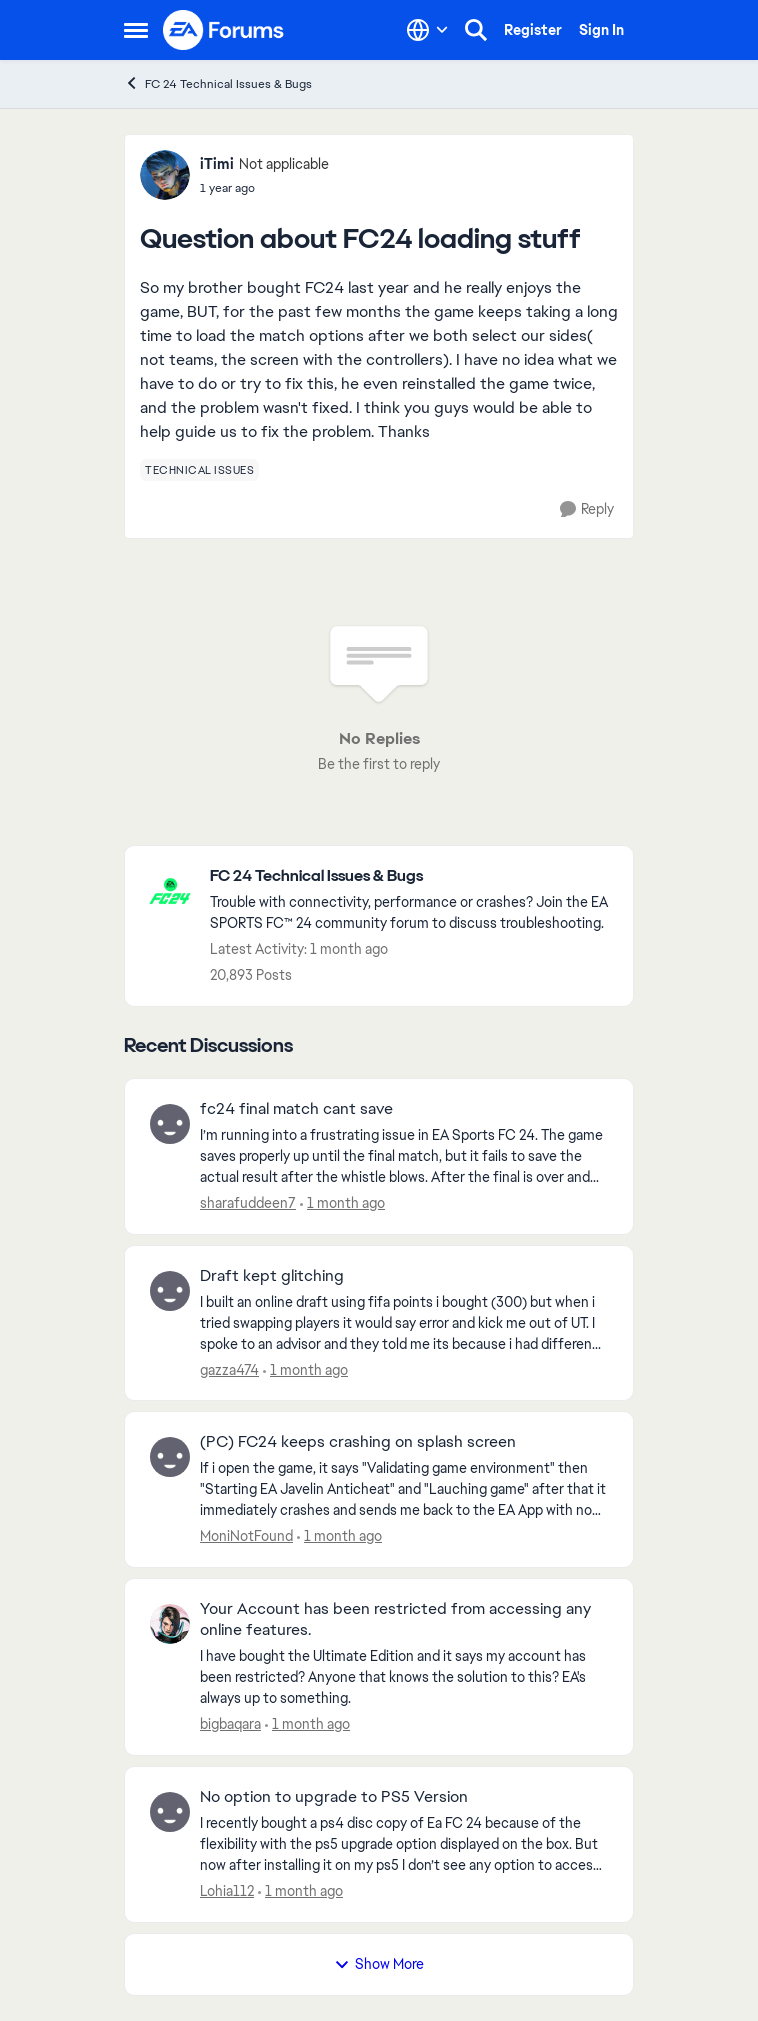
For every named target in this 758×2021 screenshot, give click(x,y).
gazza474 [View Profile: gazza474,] (229, 1369)
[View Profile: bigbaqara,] (170, 1624)
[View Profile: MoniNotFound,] (170, 1457)
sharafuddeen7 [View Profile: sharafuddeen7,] (248, 1203)
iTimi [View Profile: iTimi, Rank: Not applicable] (217, 164)
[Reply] (587, 509)
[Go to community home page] (224, 30)
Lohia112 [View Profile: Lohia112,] (227, 1891)
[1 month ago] (342, 1203)
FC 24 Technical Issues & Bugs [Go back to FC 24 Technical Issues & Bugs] (218, 83)
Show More (379, 1964)
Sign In (601, 30)
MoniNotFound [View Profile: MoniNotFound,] (246, 1536)
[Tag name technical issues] (199, 470)
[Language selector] (427, 30)
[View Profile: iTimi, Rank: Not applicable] (165, 175)
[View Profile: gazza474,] (170, 1291)
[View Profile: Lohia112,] (170, 1812)
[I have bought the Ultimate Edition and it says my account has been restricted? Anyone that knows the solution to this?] (404, 1677)
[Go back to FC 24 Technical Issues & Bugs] (411, 876)
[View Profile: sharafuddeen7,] (170, 1124)
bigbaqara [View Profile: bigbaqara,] (230, 1724)
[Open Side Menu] (136, 30)
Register (533, 30)
